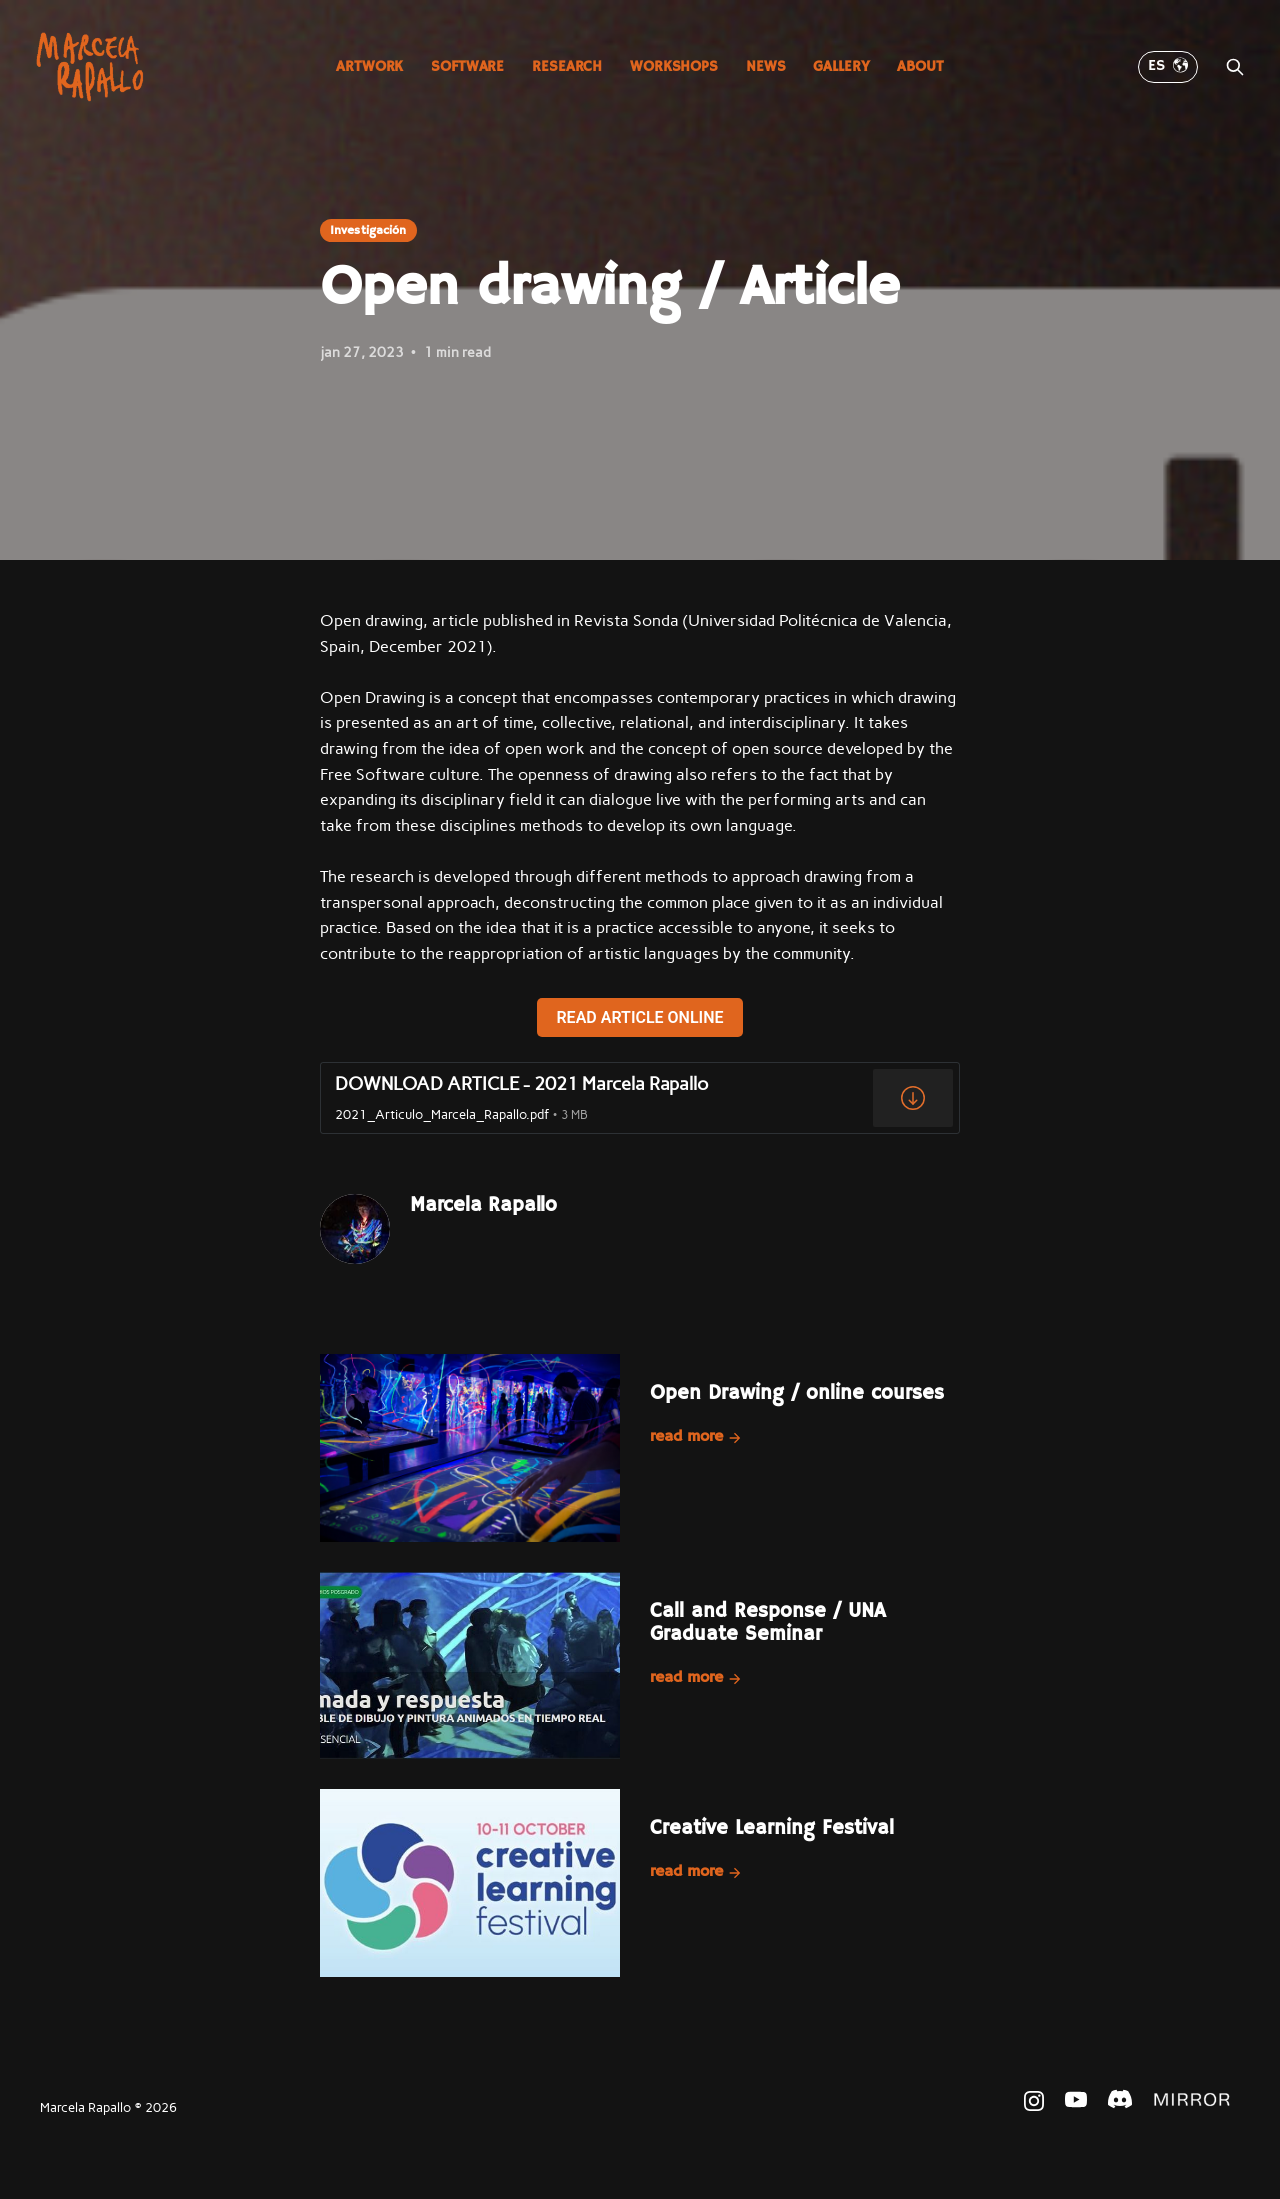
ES (1168, 66)
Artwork (369, 66)
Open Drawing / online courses (797, 1393)
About (920, 66)
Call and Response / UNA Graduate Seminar (768, 1623)
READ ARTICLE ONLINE (639, 1017)
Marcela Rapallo (483, 1205)
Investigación (368, 230)
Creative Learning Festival (772, 1828)
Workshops (674, 66)
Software (467, 66)
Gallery (841, 66)
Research (567, 66)
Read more (696, 1437)
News (765, 66)
